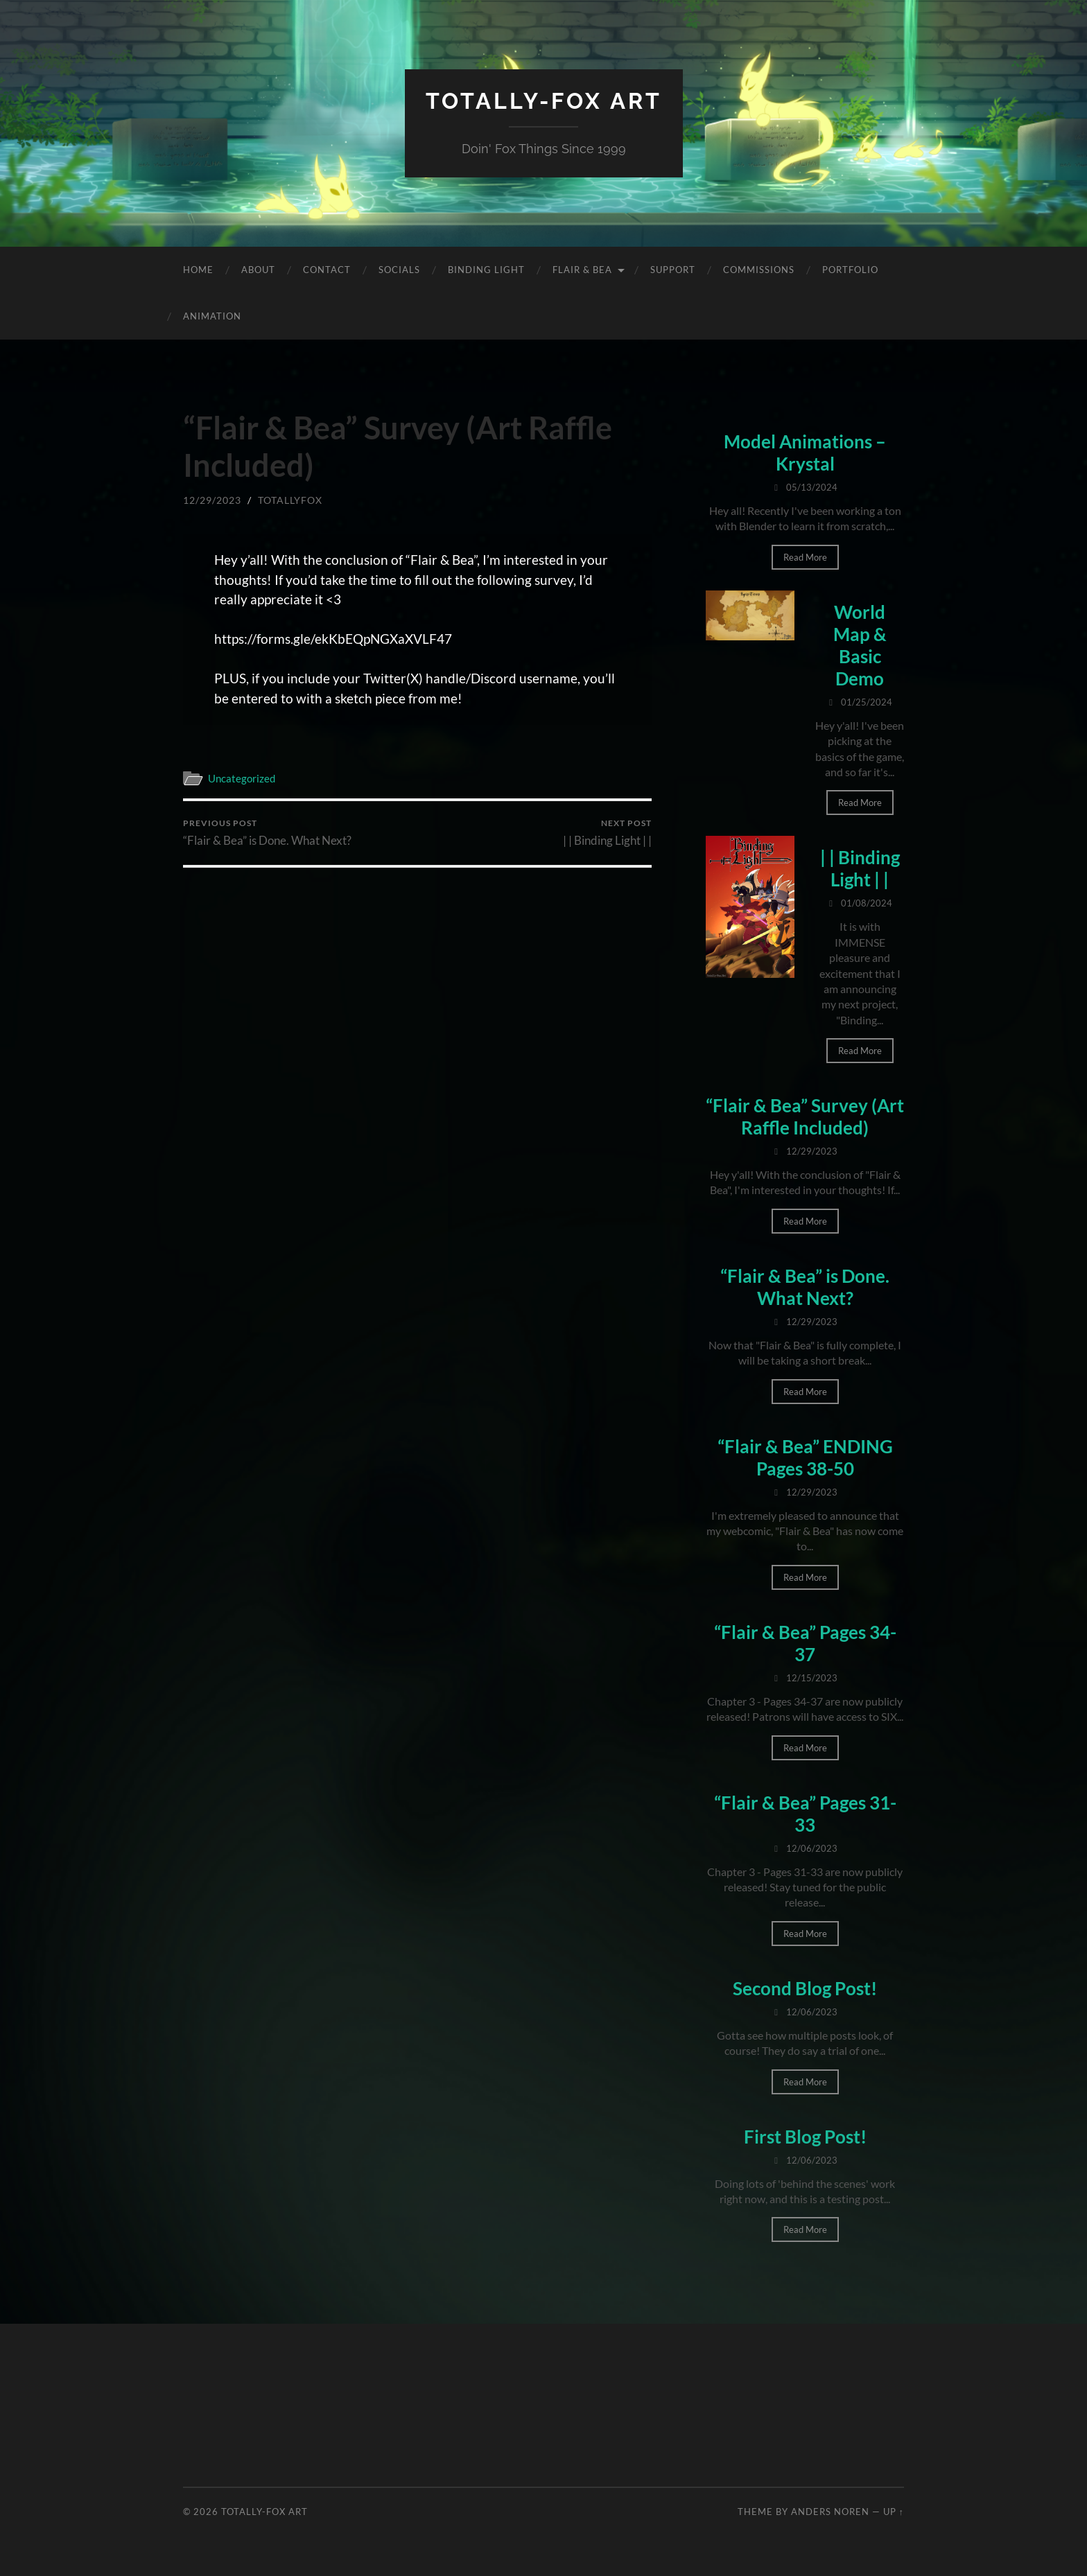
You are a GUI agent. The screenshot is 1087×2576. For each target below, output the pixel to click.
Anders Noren (830, 2511)
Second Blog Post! (805, 1988)
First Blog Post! (805, 2137)
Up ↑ (893, 2511)
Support (672, 269)
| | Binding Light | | (607, 833)
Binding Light (486, 269)
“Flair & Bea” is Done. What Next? (267, 833)
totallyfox (290, 500)
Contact (327, 269)
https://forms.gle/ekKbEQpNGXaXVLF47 (333, 639)
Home (198, 269)
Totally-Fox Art (544, 101)
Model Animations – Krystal (805, 452)
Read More (805, 557)
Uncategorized (241, 778)
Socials (399, 269)
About (258, 269)
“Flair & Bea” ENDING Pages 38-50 (805, 1457)
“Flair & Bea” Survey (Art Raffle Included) (805, 1116)
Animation (212, 316)
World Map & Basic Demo (860, 645)
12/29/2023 (212, 500)
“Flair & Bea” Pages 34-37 (805, 1643)
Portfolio (850, 269)
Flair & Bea (582, 269)
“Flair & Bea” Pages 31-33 (805, 1813)
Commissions (758, 269)
